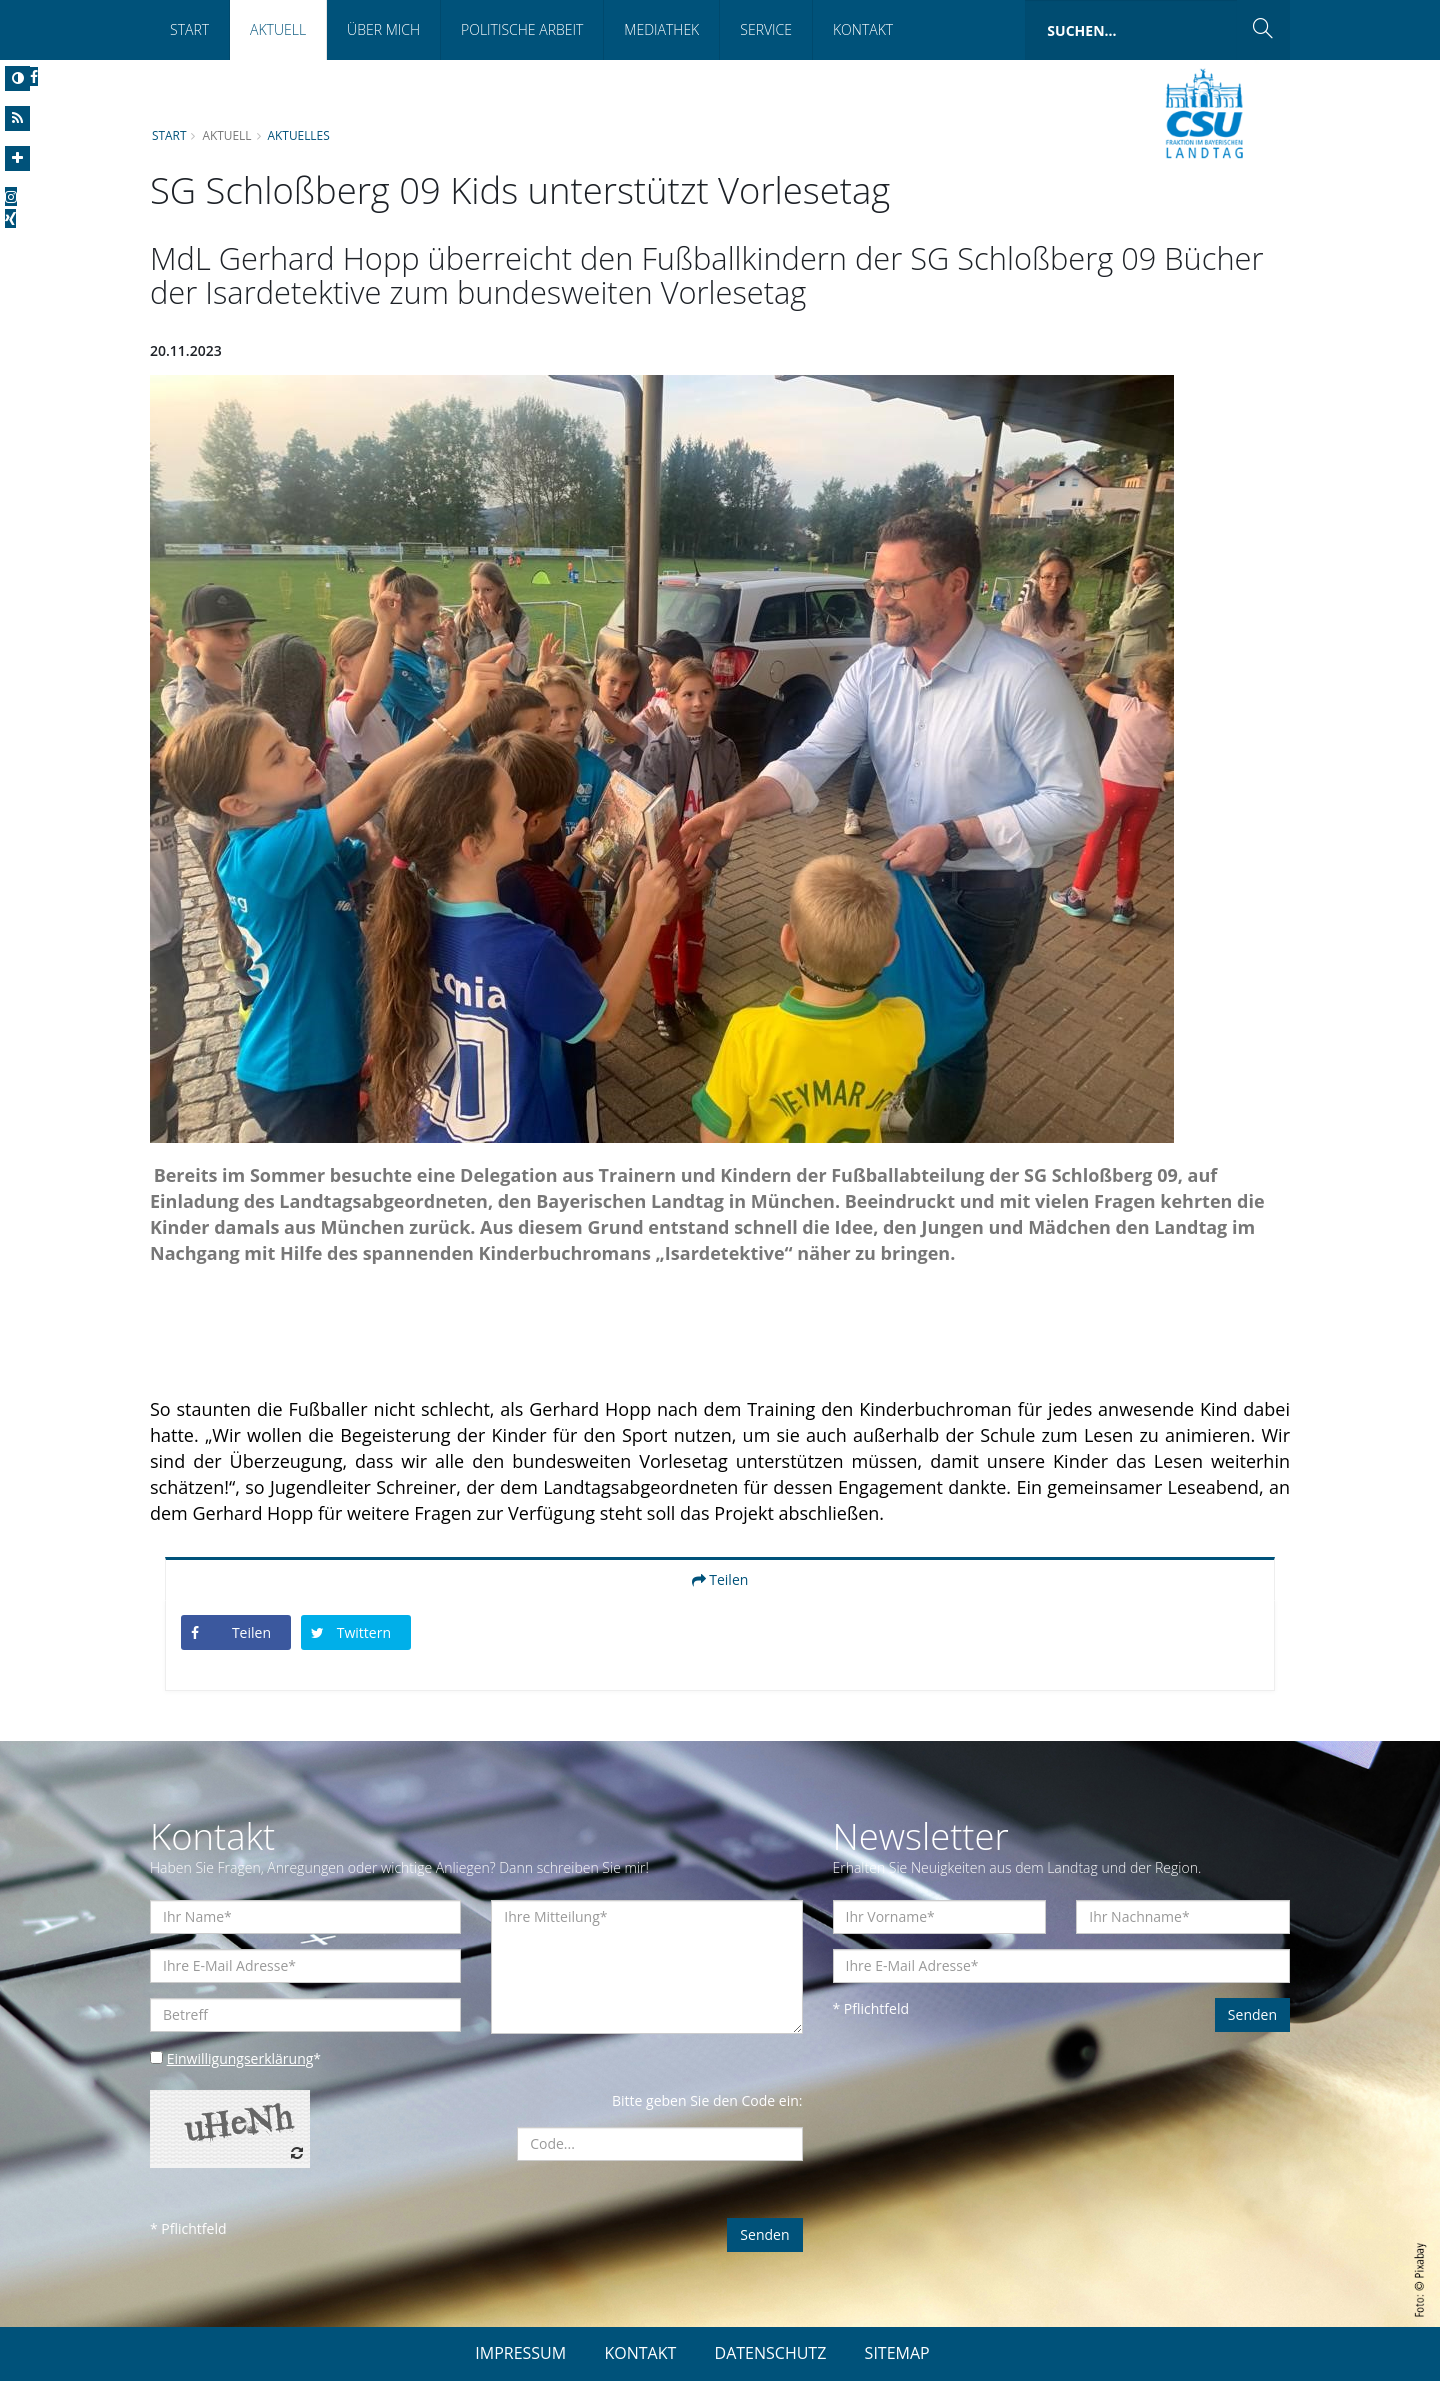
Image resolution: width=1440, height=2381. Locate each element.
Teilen (720, 1579)
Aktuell (278, 29)
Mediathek (661, 29)
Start (189, 29)
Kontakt (863, 29)
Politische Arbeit (522, 29)
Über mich (383, 29)
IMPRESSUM (520, 2353)
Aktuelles (299, 135)
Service (766, 29)
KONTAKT (640, 2353)
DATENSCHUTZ (771, 2353)
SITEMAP (897, 2353)
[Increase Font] (17, 158)
